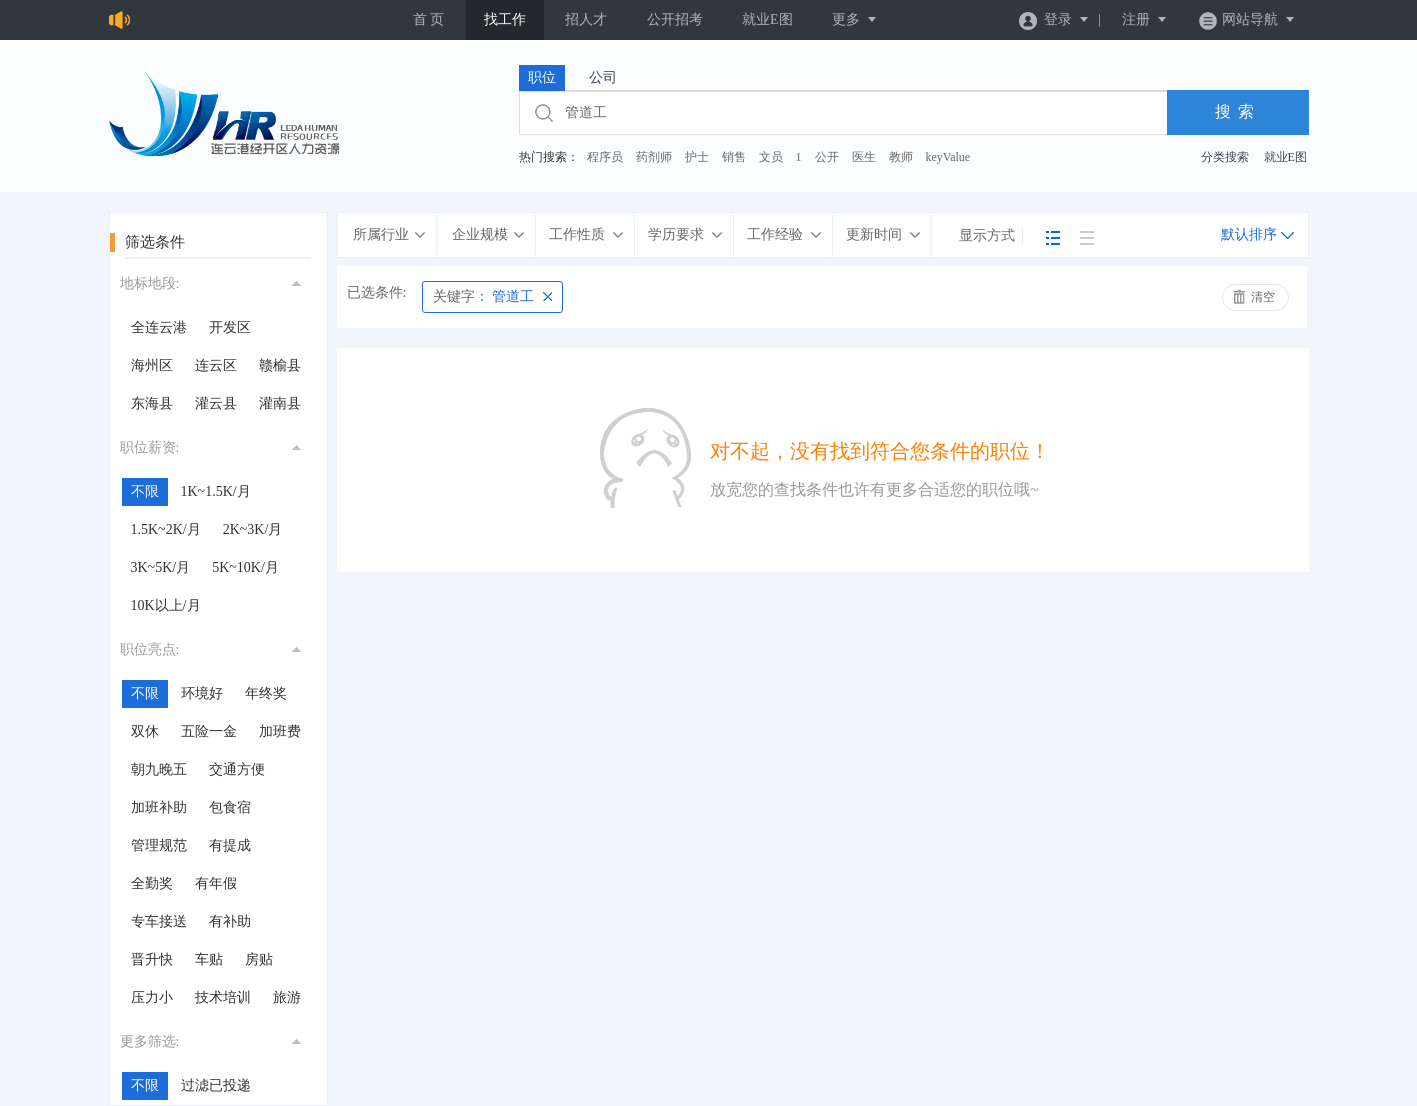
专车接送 (159, 921)
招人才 (586, 19)
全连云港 (159, 327)
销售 (734, 157)
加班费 (280, 731)
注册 (1145, 19)
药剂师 (654, 157)
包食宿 (230, 807)
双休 (145, 731)
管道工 (484, 296)
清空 (1263, 297)
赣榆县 (280, 365)
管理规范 (159, 845)
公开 (827, 157)
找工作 (505, 19)
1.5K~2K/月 (166, 529)
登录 (1054, 19)
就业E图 (767, 19)
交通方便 (237, 769)
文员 (771, 157)
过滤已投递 (216, 1085)
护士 (697, 157)
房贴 (259, 959)
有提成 (230, 845)
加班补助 (159, 807)
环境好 (202, 693)
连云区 (216, 365)
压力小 (152, 997)
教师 (901, 157)
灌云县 (216, 403)
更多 (855, 19)
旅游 (287, 997)
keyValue (948, 157)
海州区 (152, 365)
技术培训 (223, 997)
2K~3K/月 (253, 529)
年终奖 (266, 693)
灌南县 (280, 403)
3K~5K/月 (161, 567)
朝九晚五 (159, 769)
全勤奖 (152, 883)
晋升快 (152, 959)
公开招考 (675, 19)
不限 (145, 491)
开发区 (230, 327)
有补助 (230, 921)
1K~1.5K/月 (216, 491)
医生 (864, 157)
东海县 (152, 403)
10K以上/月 (166, 605)
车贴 (209, 959)
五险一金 (209, 731)
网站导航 (1247, 19)
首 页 (429, 19)
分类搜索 (1225, 157)
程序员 (605, 157)
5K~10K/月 (245, 567)
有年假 (216, 883)
